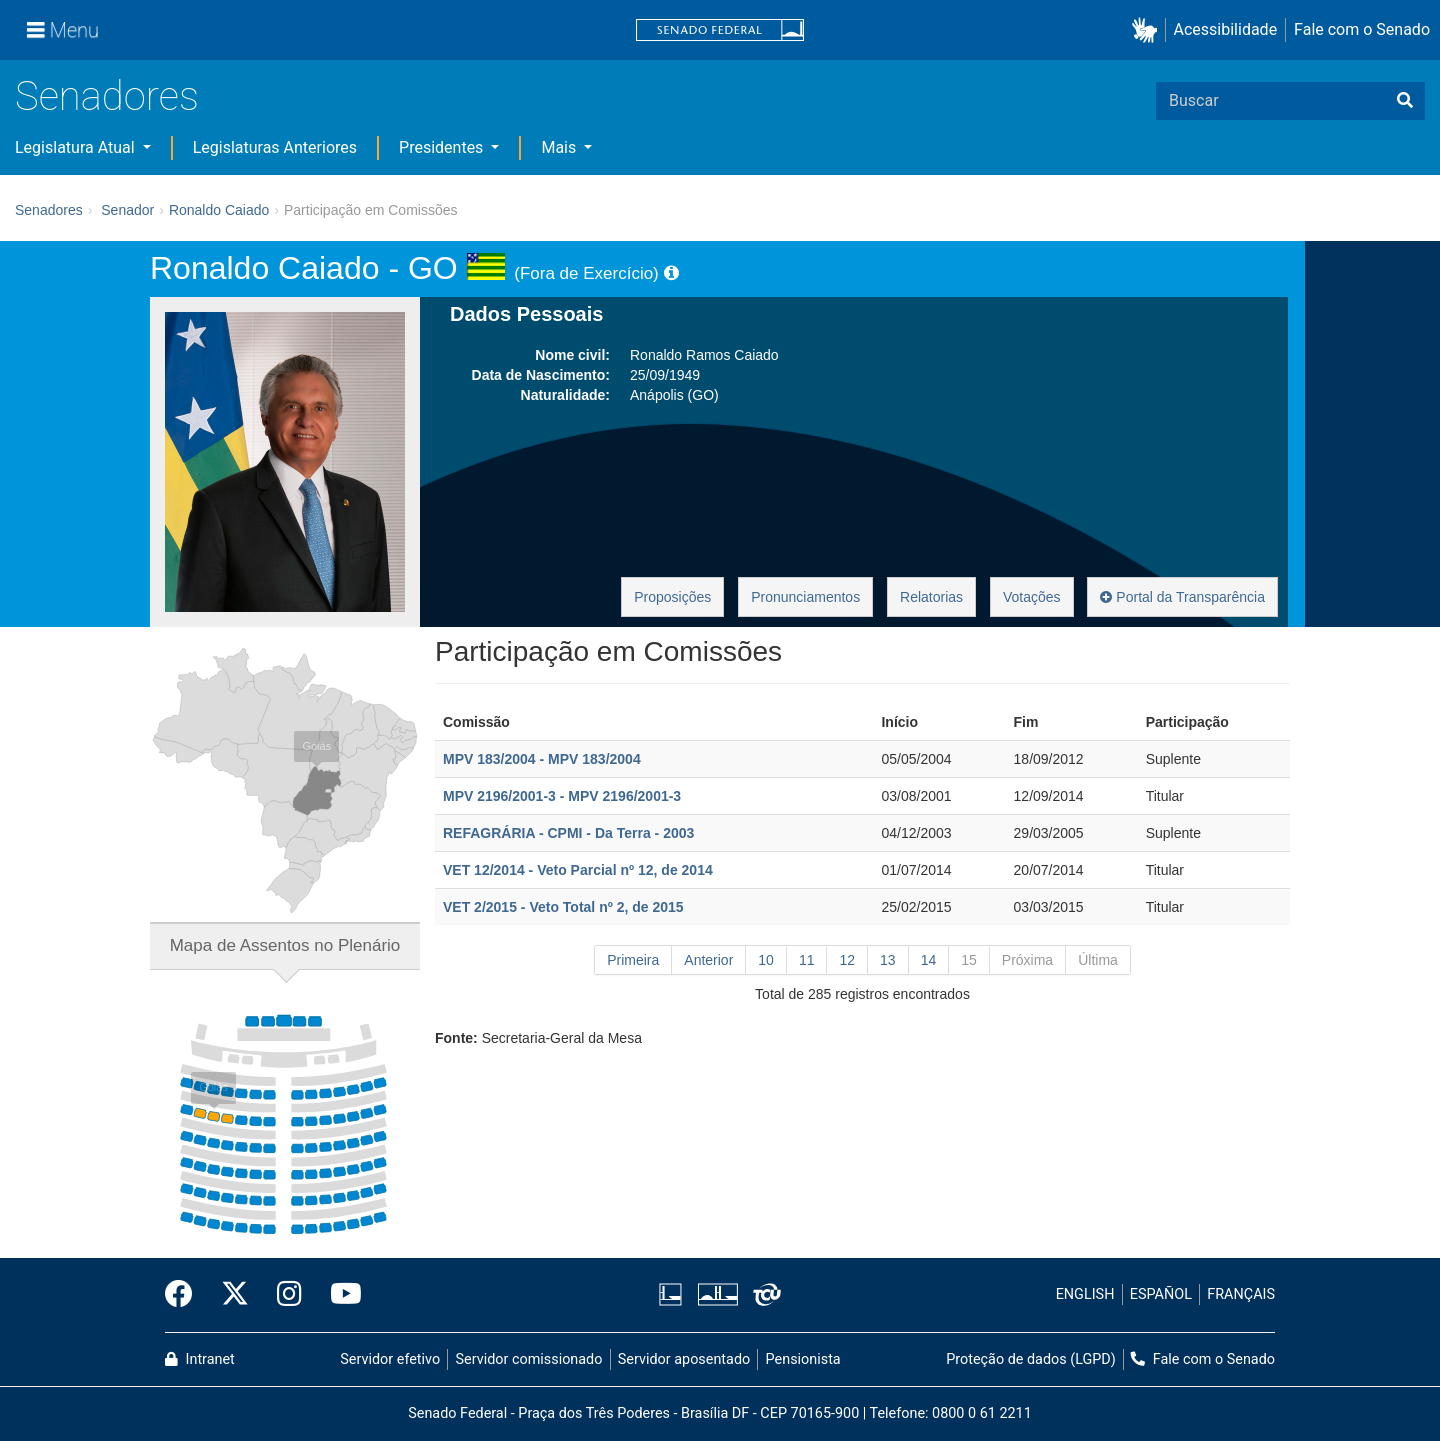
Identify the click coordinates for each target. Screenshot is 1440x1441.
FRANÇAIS (1241, 1294)
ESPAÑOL (1161, 1294)
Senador (127, 210)
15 (969, 960)
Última (1098, 960)
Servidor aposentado (684, 1359)
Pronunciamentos (805, 597)
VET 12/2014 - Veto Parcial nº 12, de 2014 (578, 870)
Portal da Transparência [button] (1182, 597)
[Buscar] (1405, 101)
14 (929, 960)
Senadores (107, 96)
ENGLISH (1085, 1294)
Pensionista (803, 1359)
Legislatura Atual (77, 147)
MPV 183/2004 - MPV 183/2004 (542, 759)
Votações (1032, 597)
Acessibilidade (1226, 29)
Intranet (200, 1359)
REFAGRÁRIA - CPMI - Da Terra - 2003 (568, 833)
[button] (1148, 30)
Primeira (633, 960)
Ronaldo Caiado (219, 210)
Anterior (708, 960)
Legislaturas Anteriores (275, 147)
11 (807, 960)
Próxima (1027, 960)
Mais (560, 147)
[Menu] (63, 30)
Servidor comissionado (529, 1359)
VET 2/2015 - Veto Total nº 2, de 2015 (563, 907)
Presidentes (443, 147)
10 (766, 960)
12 (847, 960)
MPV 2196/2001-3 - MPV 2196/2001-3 (562, 796)
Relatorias (931, 597)
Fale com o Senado (1362, 29)
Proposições (672, 597)
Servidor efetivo (390, 1359)
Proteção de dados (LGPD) (1031, 1359)
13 (888, 960)
